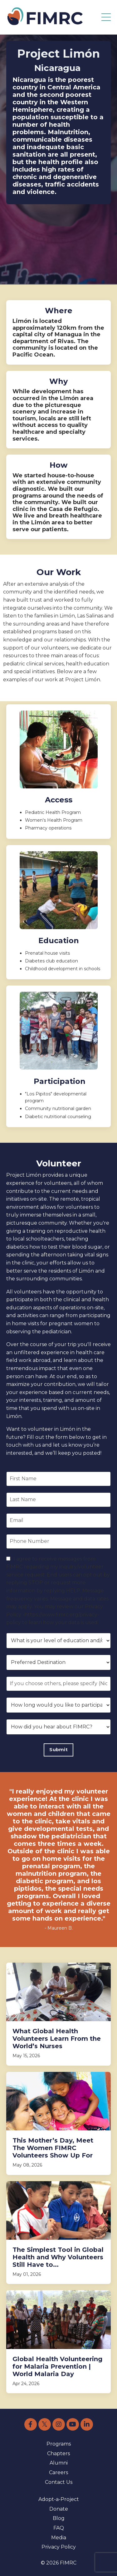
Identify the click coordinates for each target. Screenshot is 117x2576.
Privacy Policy (58, 2547)
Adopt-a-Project (58, 2499)
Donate (58, 2509)
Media (58, 2538)
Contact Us (58, 2482)
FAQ (58, 2528)
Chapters (58, 2453)
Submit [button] (58, 1749)
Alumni (59, 2463)
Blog (59, 2518)
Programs (58, 2444)
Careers (58, 2472)
